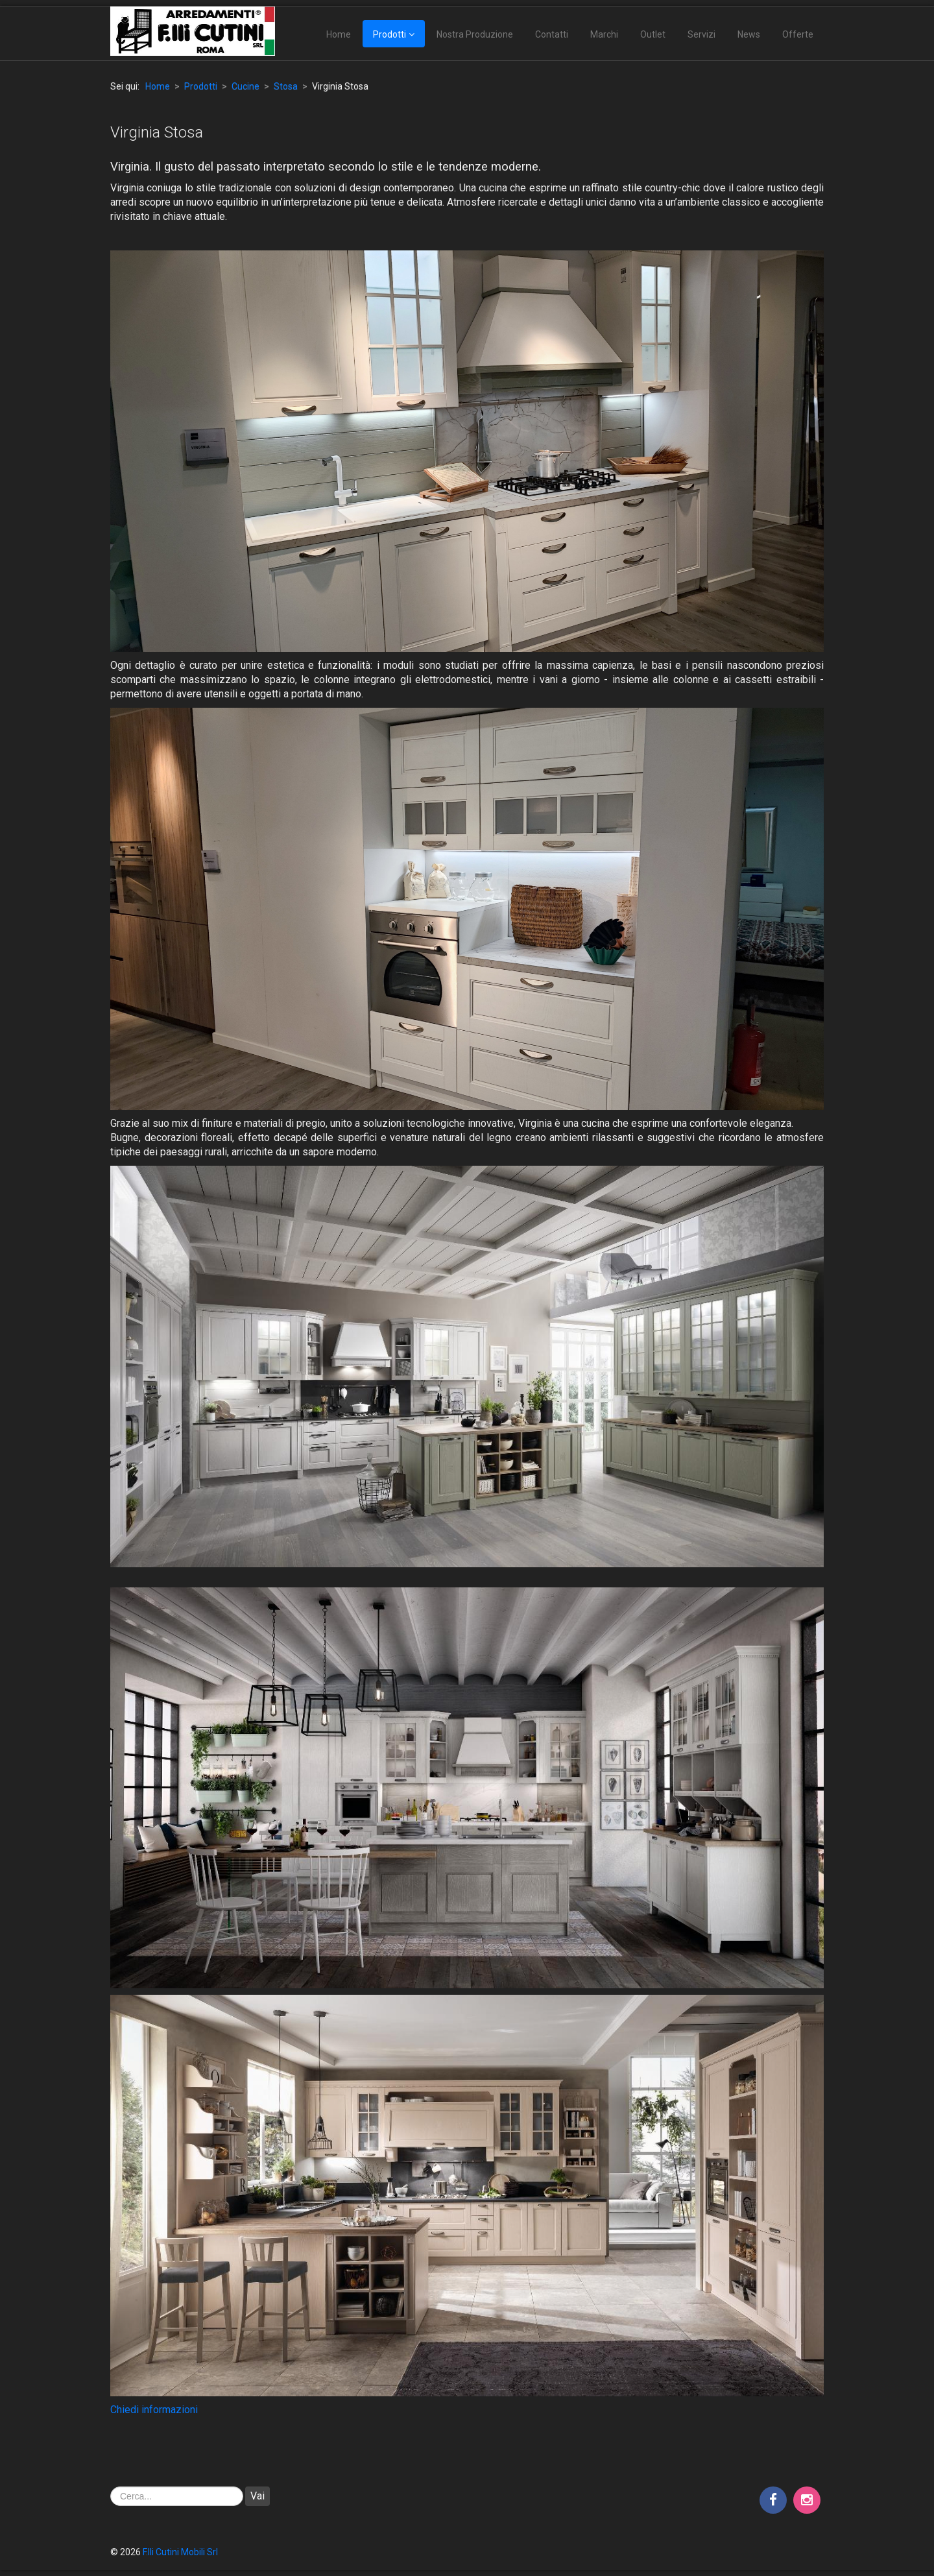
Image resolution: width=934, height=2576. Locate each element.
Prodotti (389, 34)
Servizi (701, 34)
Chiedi (124, 2409)
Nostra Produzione (475, 34)
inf (146, 2409)
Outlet (652, 34)
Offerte (797, 34)
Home (338, 34)
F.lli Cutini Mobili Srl (180, 2552)
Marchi (604, 34)
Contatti (551, 34)
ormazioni (175, 2409)
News (748, 34)
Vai (257, 2496)
